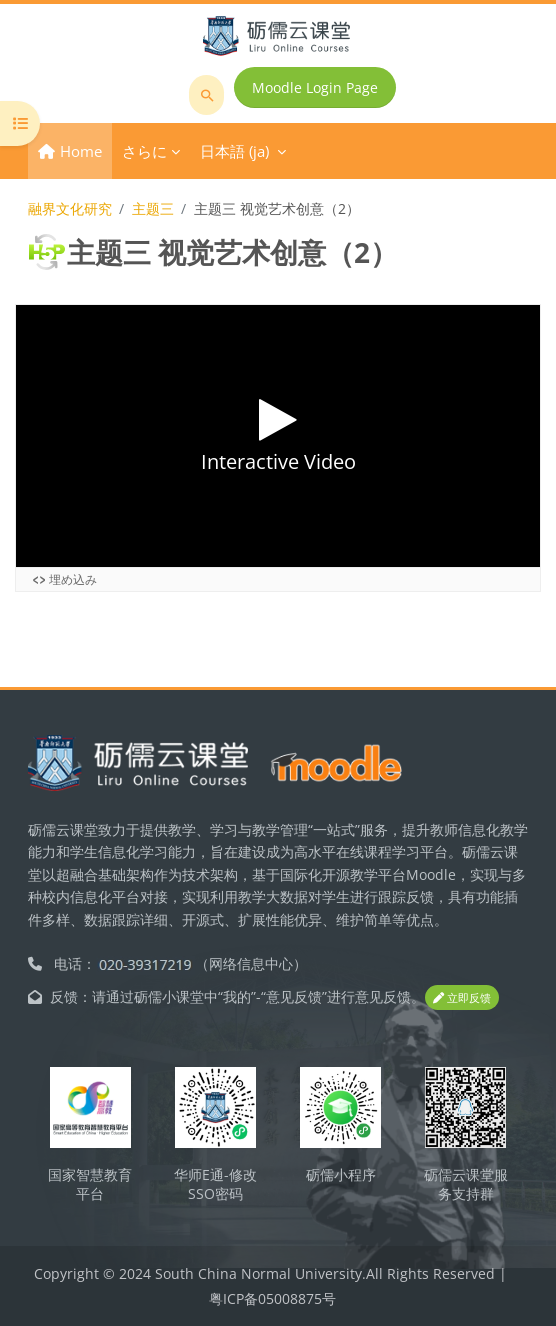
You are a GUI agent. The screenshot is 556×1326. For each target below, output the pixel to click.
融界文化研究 (70, 208)
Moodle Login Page (315, 87)
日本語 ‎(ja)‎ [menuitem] (234, 151)
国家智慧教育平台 (90, 1184)
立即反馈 (462, 997)
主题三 (153, 208)
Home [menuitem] (81, 151)
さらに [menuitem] (144, 151)
